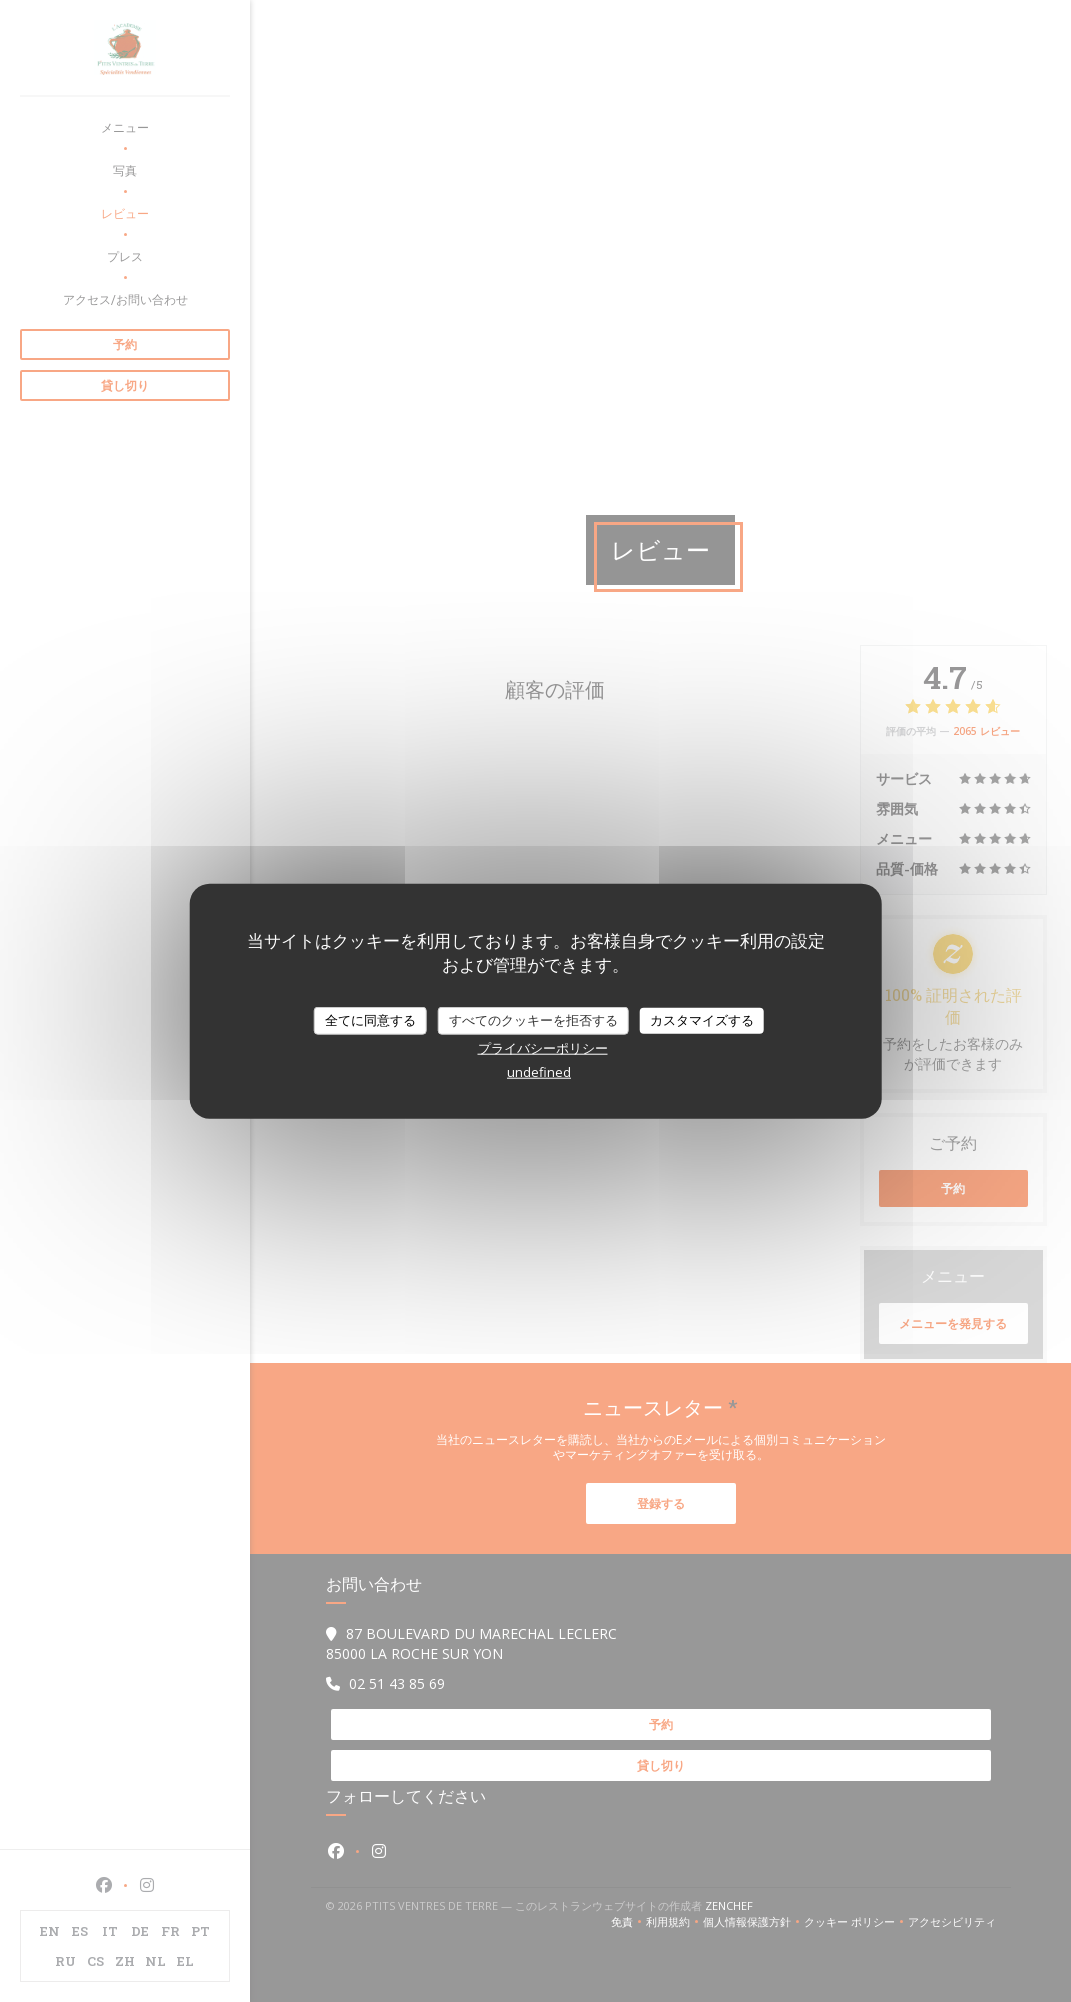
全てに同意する (370, 1020)
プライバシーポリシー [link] (543, 1047)
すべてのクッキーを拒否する (533, 1020)
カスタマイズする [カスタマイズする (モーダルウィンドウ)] (702, 1020)
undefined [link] (539, 1071)
